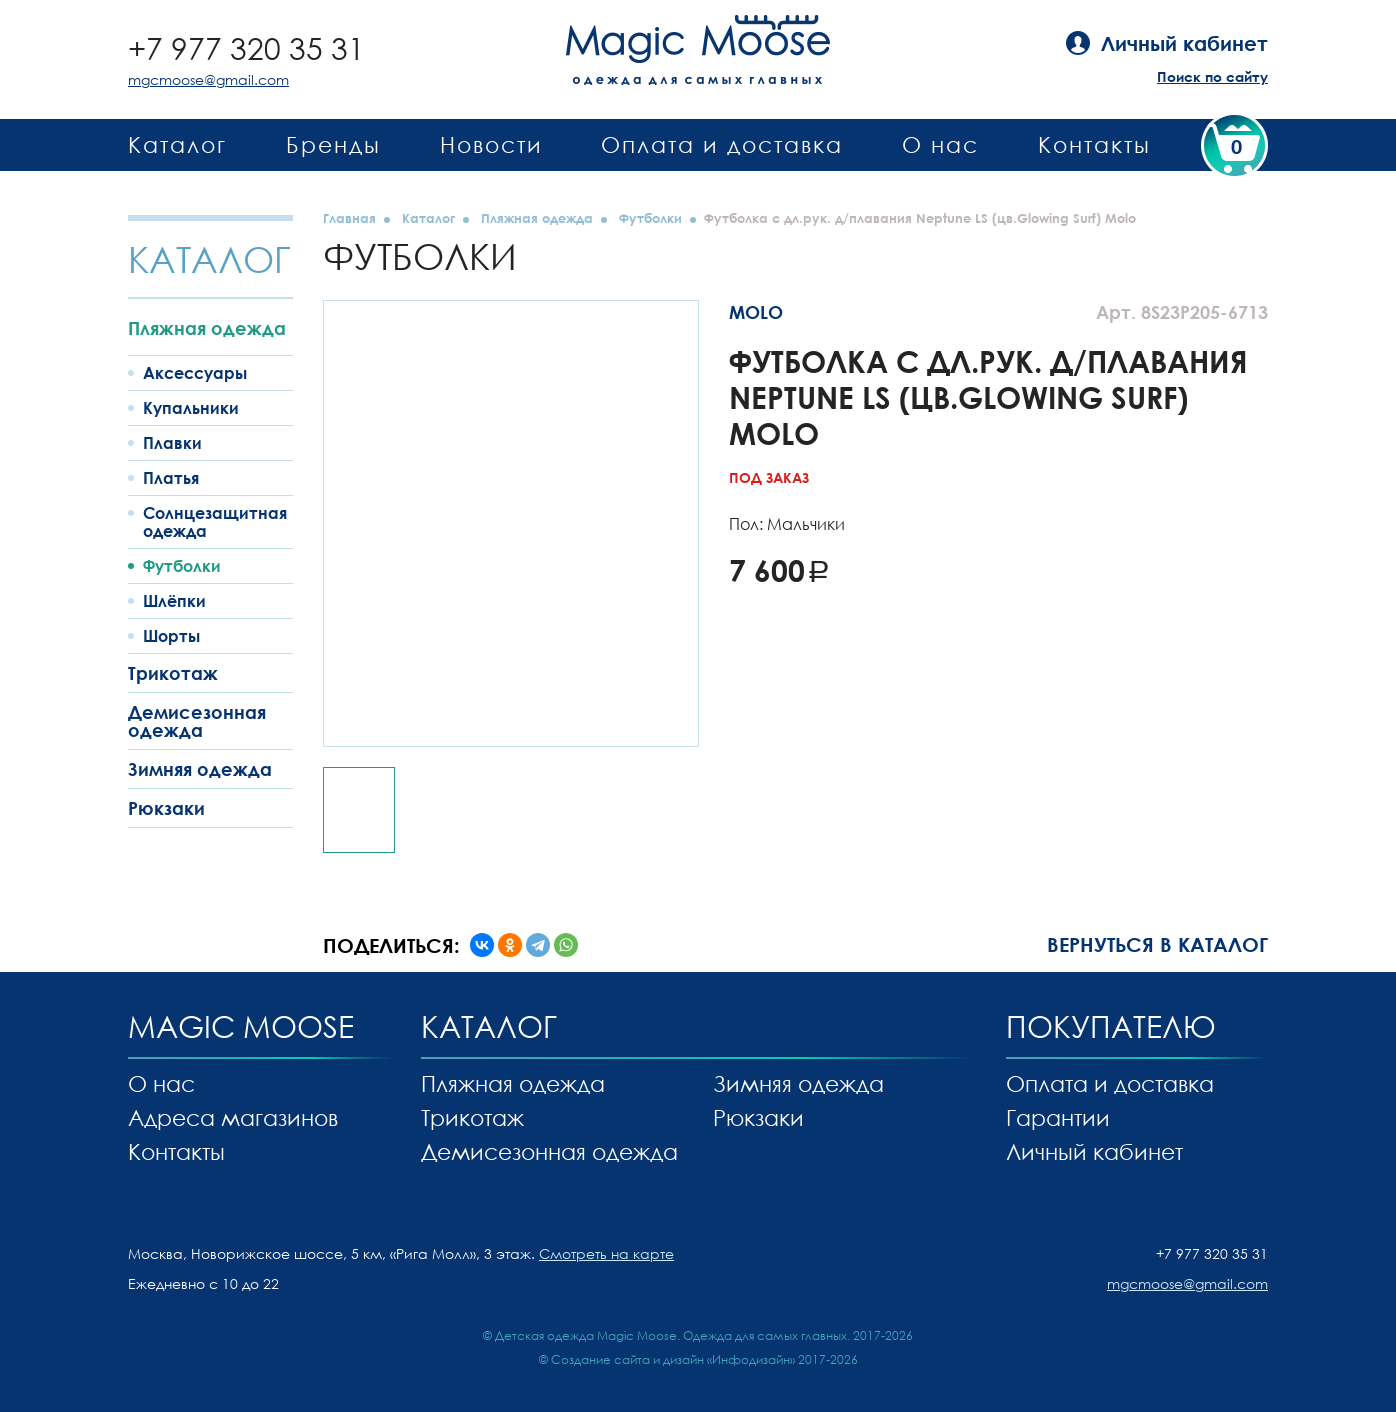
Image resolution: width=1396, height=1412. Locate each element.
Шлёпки (174, 601)
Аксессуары (195, 373)
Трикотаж (173, 673)
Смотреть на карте (606, 1253)
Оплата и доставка (722, 144)
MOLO (756, 312)
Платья (171, 478)
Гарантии (1058, 1117)
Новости (491, 144)
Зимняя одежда (200, 769)
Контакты (1094, 144)
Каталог (177, 144)
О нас (940, 144)
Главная (349, 218)
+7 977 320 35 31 (246, 48)
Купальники (191, 408)
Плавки (172, 443)
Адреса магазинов (233, 1117)
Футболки (182, 566)
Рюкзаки (166, 808)
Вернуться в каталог (1157, 944)
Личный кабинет (1094, 1151)
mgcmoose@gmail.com (208, 79)
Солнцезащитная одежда (215, 522)
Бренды (333, 144)
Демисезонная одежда (197, 721)
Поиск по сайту (1212, 76)
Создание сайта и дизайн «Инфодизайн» (673, 1359)
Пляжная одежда (207, 328)
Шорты (171, 636)
